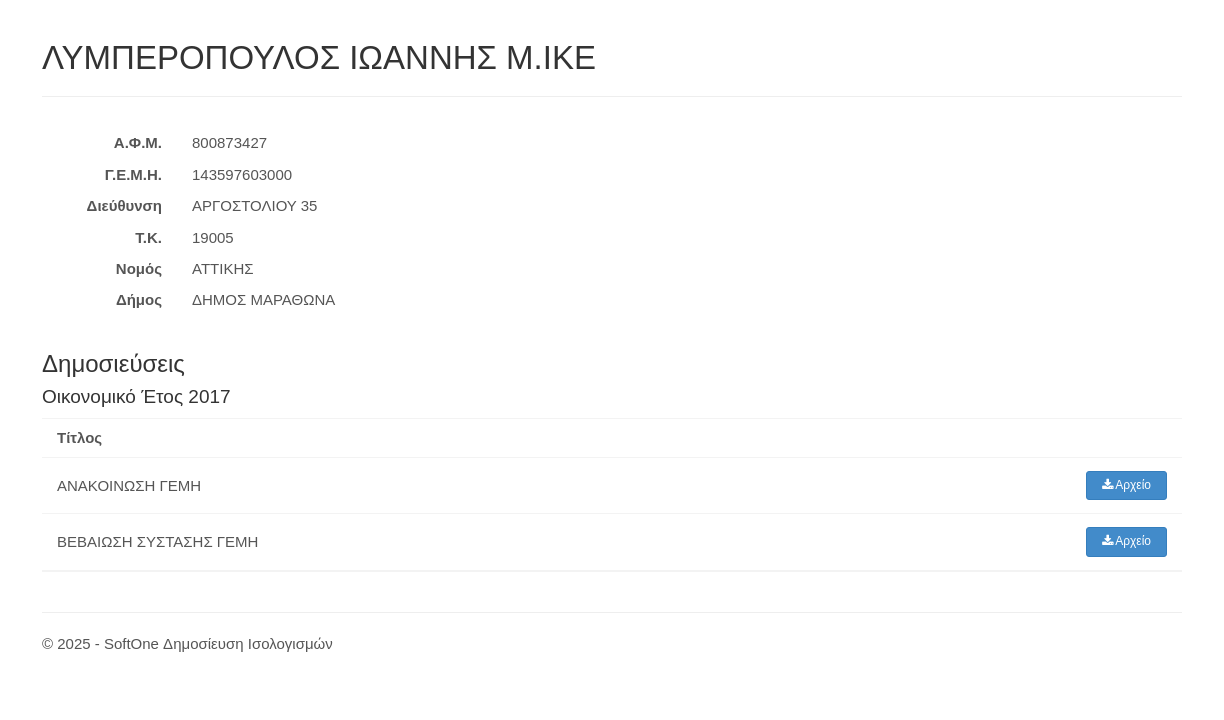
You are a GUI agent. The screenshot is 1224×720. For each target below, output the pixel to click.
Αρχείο (1127, 485)
